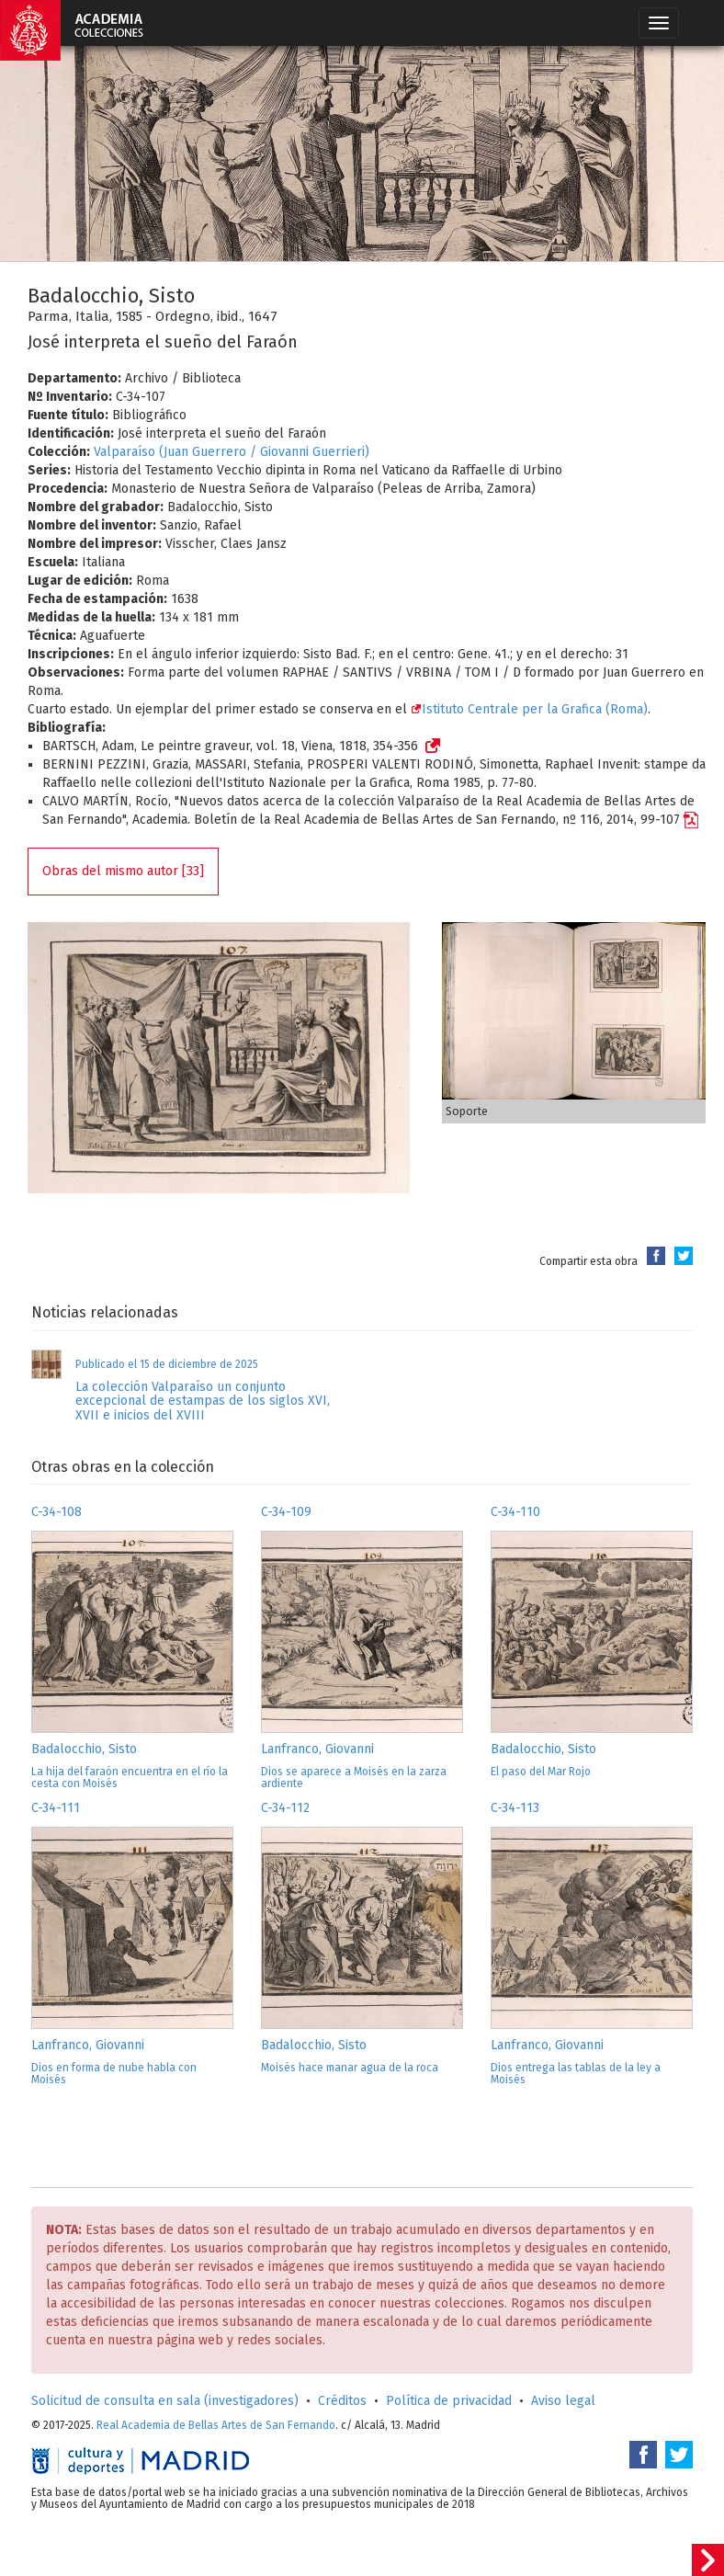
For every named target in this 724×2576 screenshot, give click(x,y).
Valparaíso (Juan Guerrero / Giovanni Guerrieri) (231, 452)
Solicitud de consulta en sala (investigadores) (165, 2401)
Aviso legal (563, 2401)
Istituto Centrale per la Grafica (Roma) (529, 709)
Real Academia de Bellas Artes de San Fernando (215, 2425)
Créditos (342, 2401)
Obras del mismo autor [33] (123, 871)
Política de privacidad (449, 2401)
